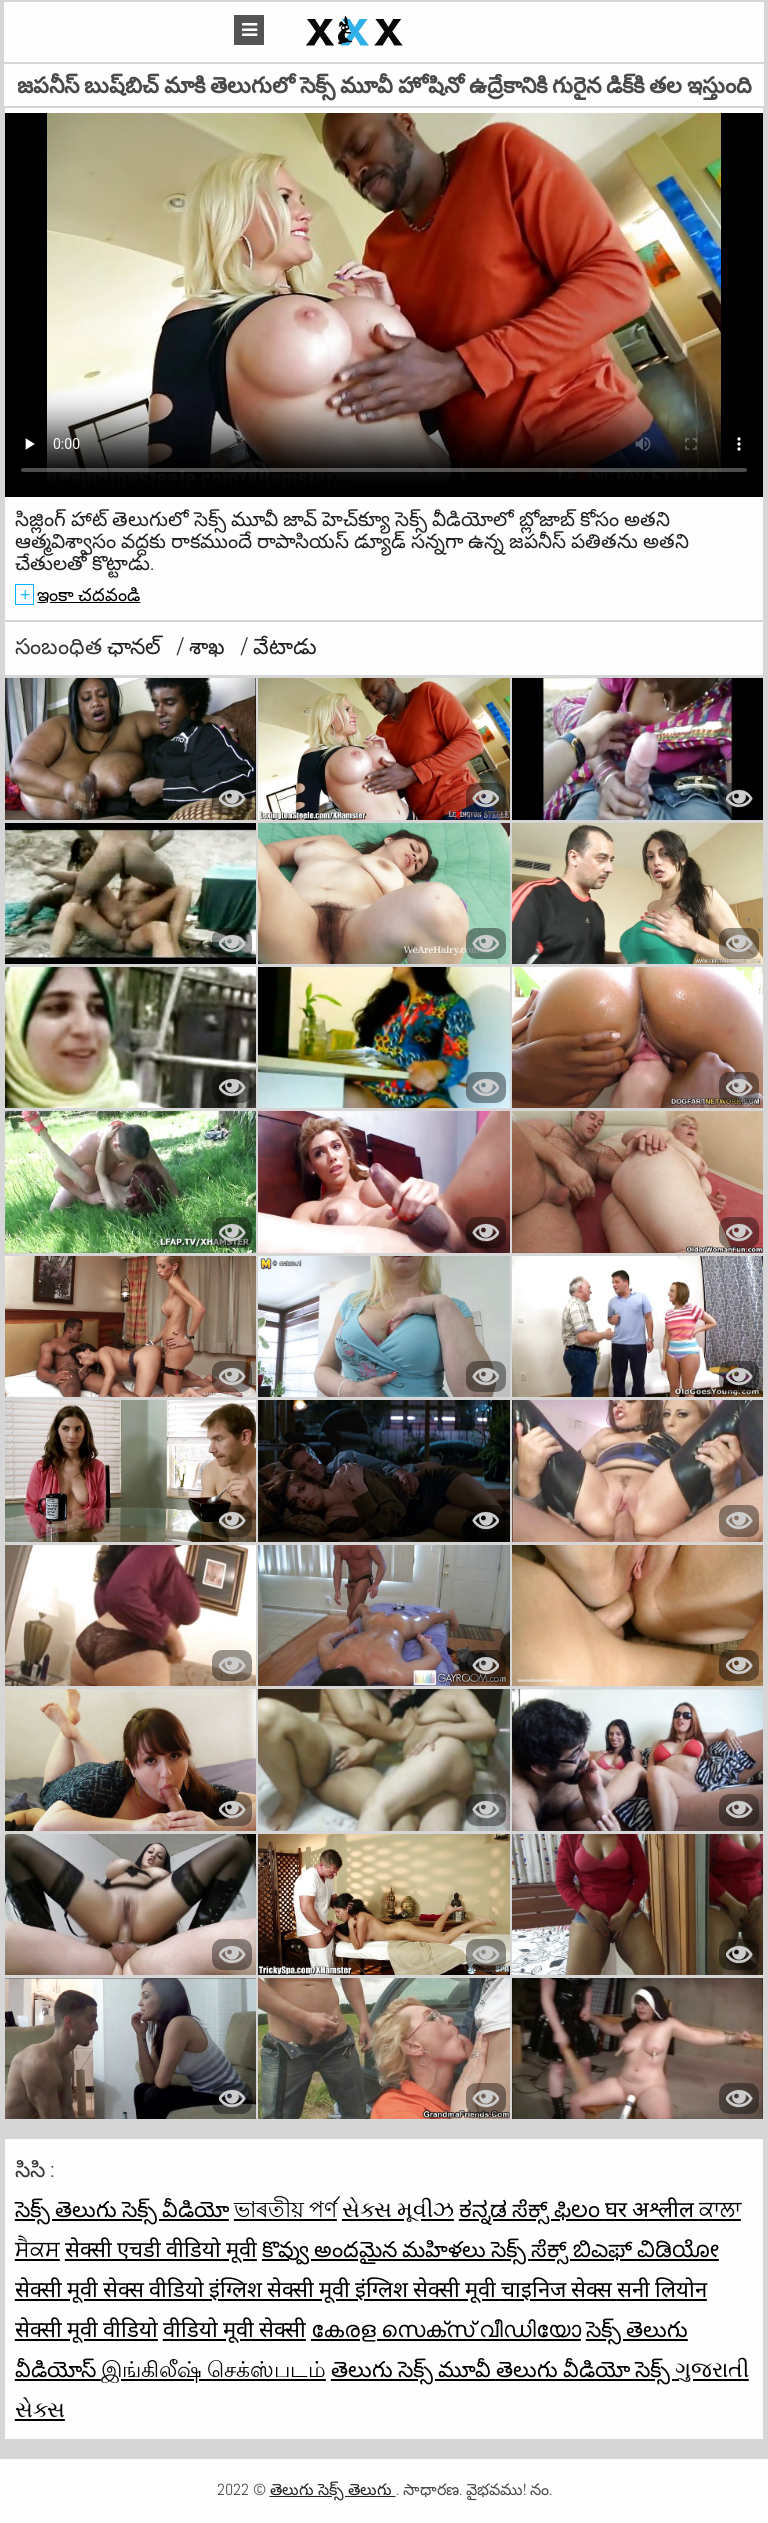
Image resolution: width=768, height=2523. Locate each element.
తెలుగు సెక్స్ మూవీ (413, 2369)
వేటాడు (285, 646)
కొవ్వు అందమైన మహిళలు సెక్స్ (396, 2249)
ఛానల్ (136, 646)
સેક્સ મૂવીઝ (398, 2209)
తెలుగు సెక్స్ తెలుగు (333, 2489)
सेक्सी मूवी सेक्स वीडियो (112, 2289)
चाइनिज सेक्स (559, 2289)
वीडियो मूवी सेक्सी (234, 2329)
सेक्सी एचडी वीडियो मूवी (161, 2249)
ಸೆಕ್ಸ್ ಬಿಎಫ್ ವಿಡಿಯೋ (625, 2249)
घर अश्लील (652, 2209)
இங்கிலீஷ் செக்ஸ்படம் (213, 2369)
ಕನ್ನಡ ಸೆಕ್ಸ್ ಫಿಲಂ (532, 2209)
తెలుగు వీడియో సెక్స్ (585, 2369)
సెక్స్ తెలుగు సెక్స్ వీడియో (122, 2209)
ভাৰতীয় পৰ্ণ (285, 2209)
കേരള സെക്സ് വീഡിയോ (446, 2329)
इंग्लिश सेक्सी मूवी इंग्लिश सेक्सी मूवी (355, 2289)
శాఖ (209, 646)
